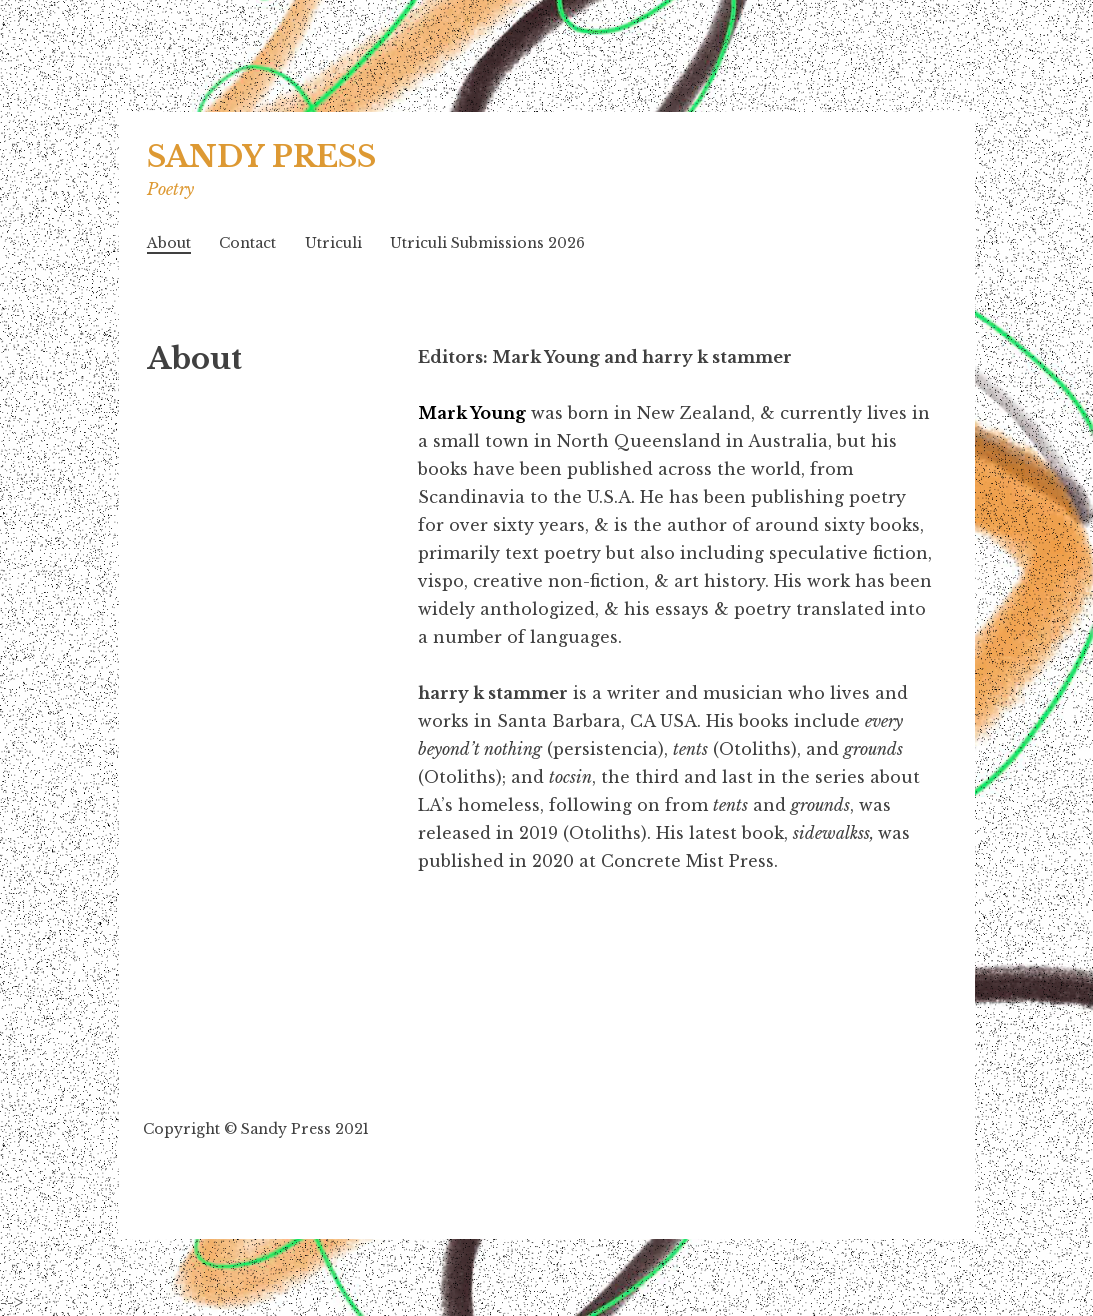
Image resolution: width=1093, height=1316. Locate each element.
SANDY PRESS (261, 157)
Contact (247, 243)
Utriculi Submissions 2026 (487, 243)
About (169, 243)
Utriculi (333, 243)
